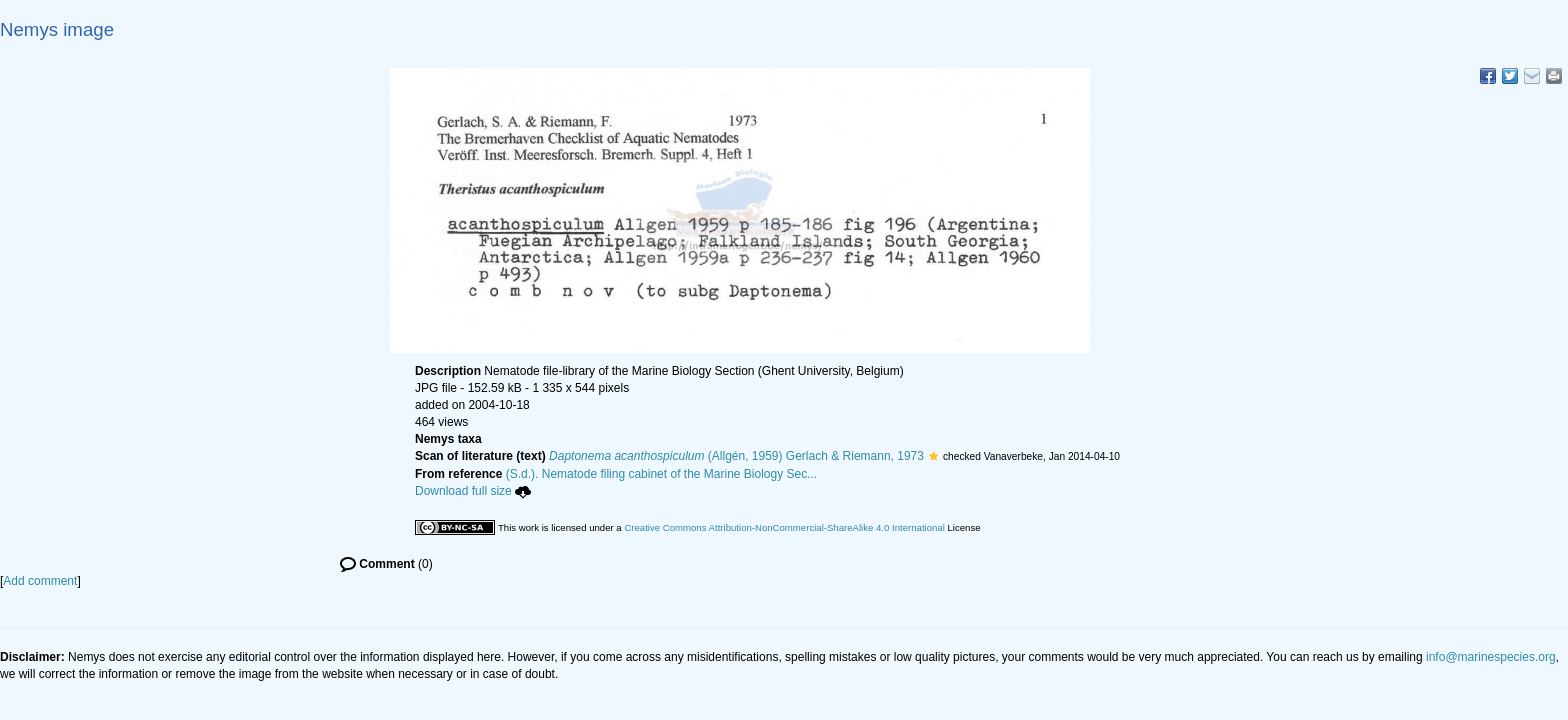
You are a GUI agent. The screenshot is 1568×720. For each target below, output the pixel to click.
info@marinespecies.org (1491, 657)
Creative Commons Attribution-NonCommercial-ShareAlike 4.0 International (784, 527)
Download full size (473, 491)
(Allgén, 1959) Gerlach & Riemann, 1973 (736, 456)
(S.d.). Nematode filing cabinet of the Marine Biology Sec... (662, 474)
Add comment (40, 581)
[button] (933, 456)
